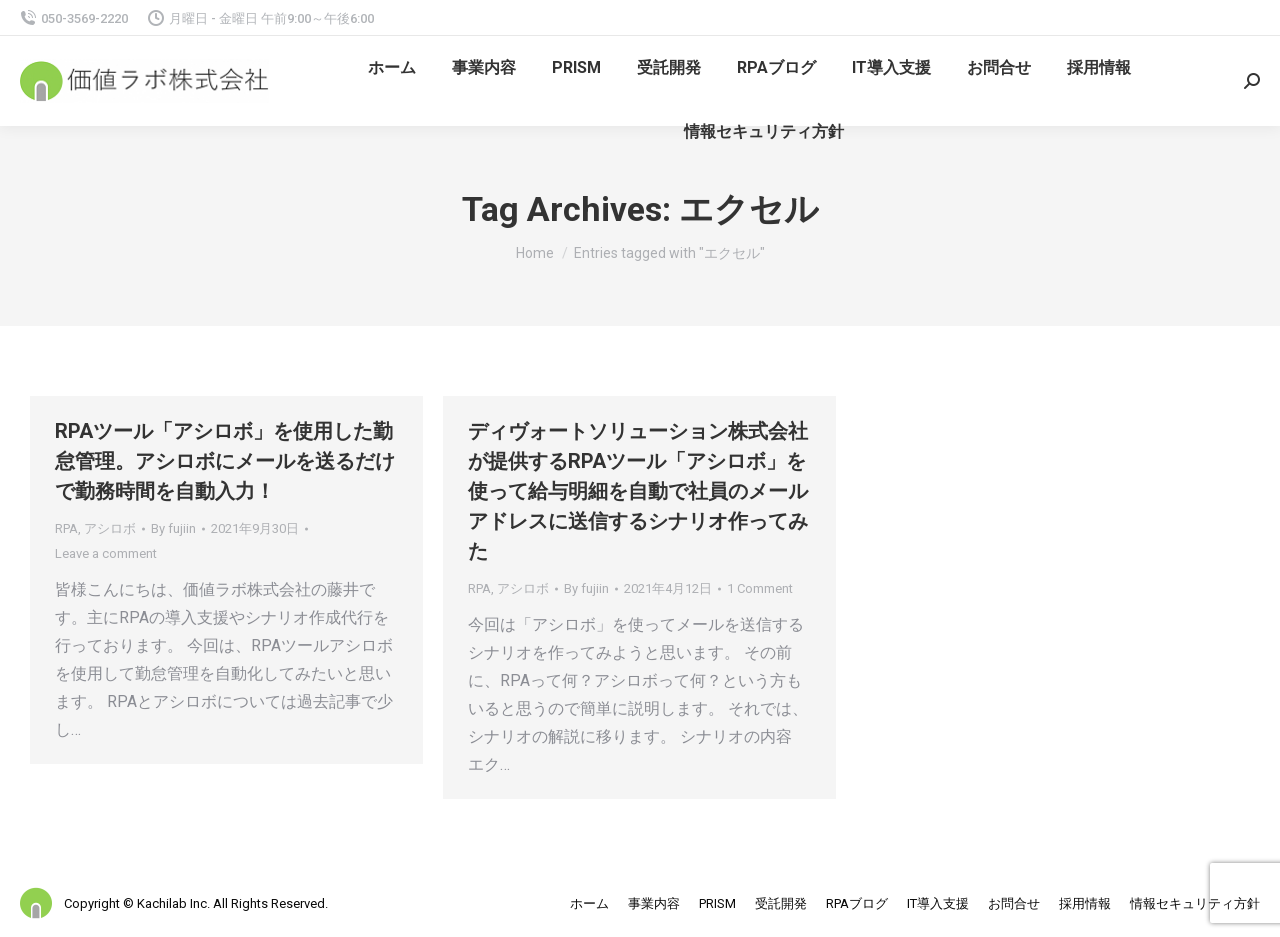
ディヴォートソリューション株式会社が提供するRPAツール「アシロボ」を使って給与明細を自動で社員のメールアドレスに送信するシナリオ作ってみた (638, 491)
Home (535, 253)
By (173, 528)
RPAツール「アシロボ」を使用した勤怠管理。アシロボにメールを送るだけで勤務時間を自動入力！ (225, 461)
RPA (66, 528)
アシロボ (110, 528)
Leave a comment (106, 553)
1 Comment (760, 588)
